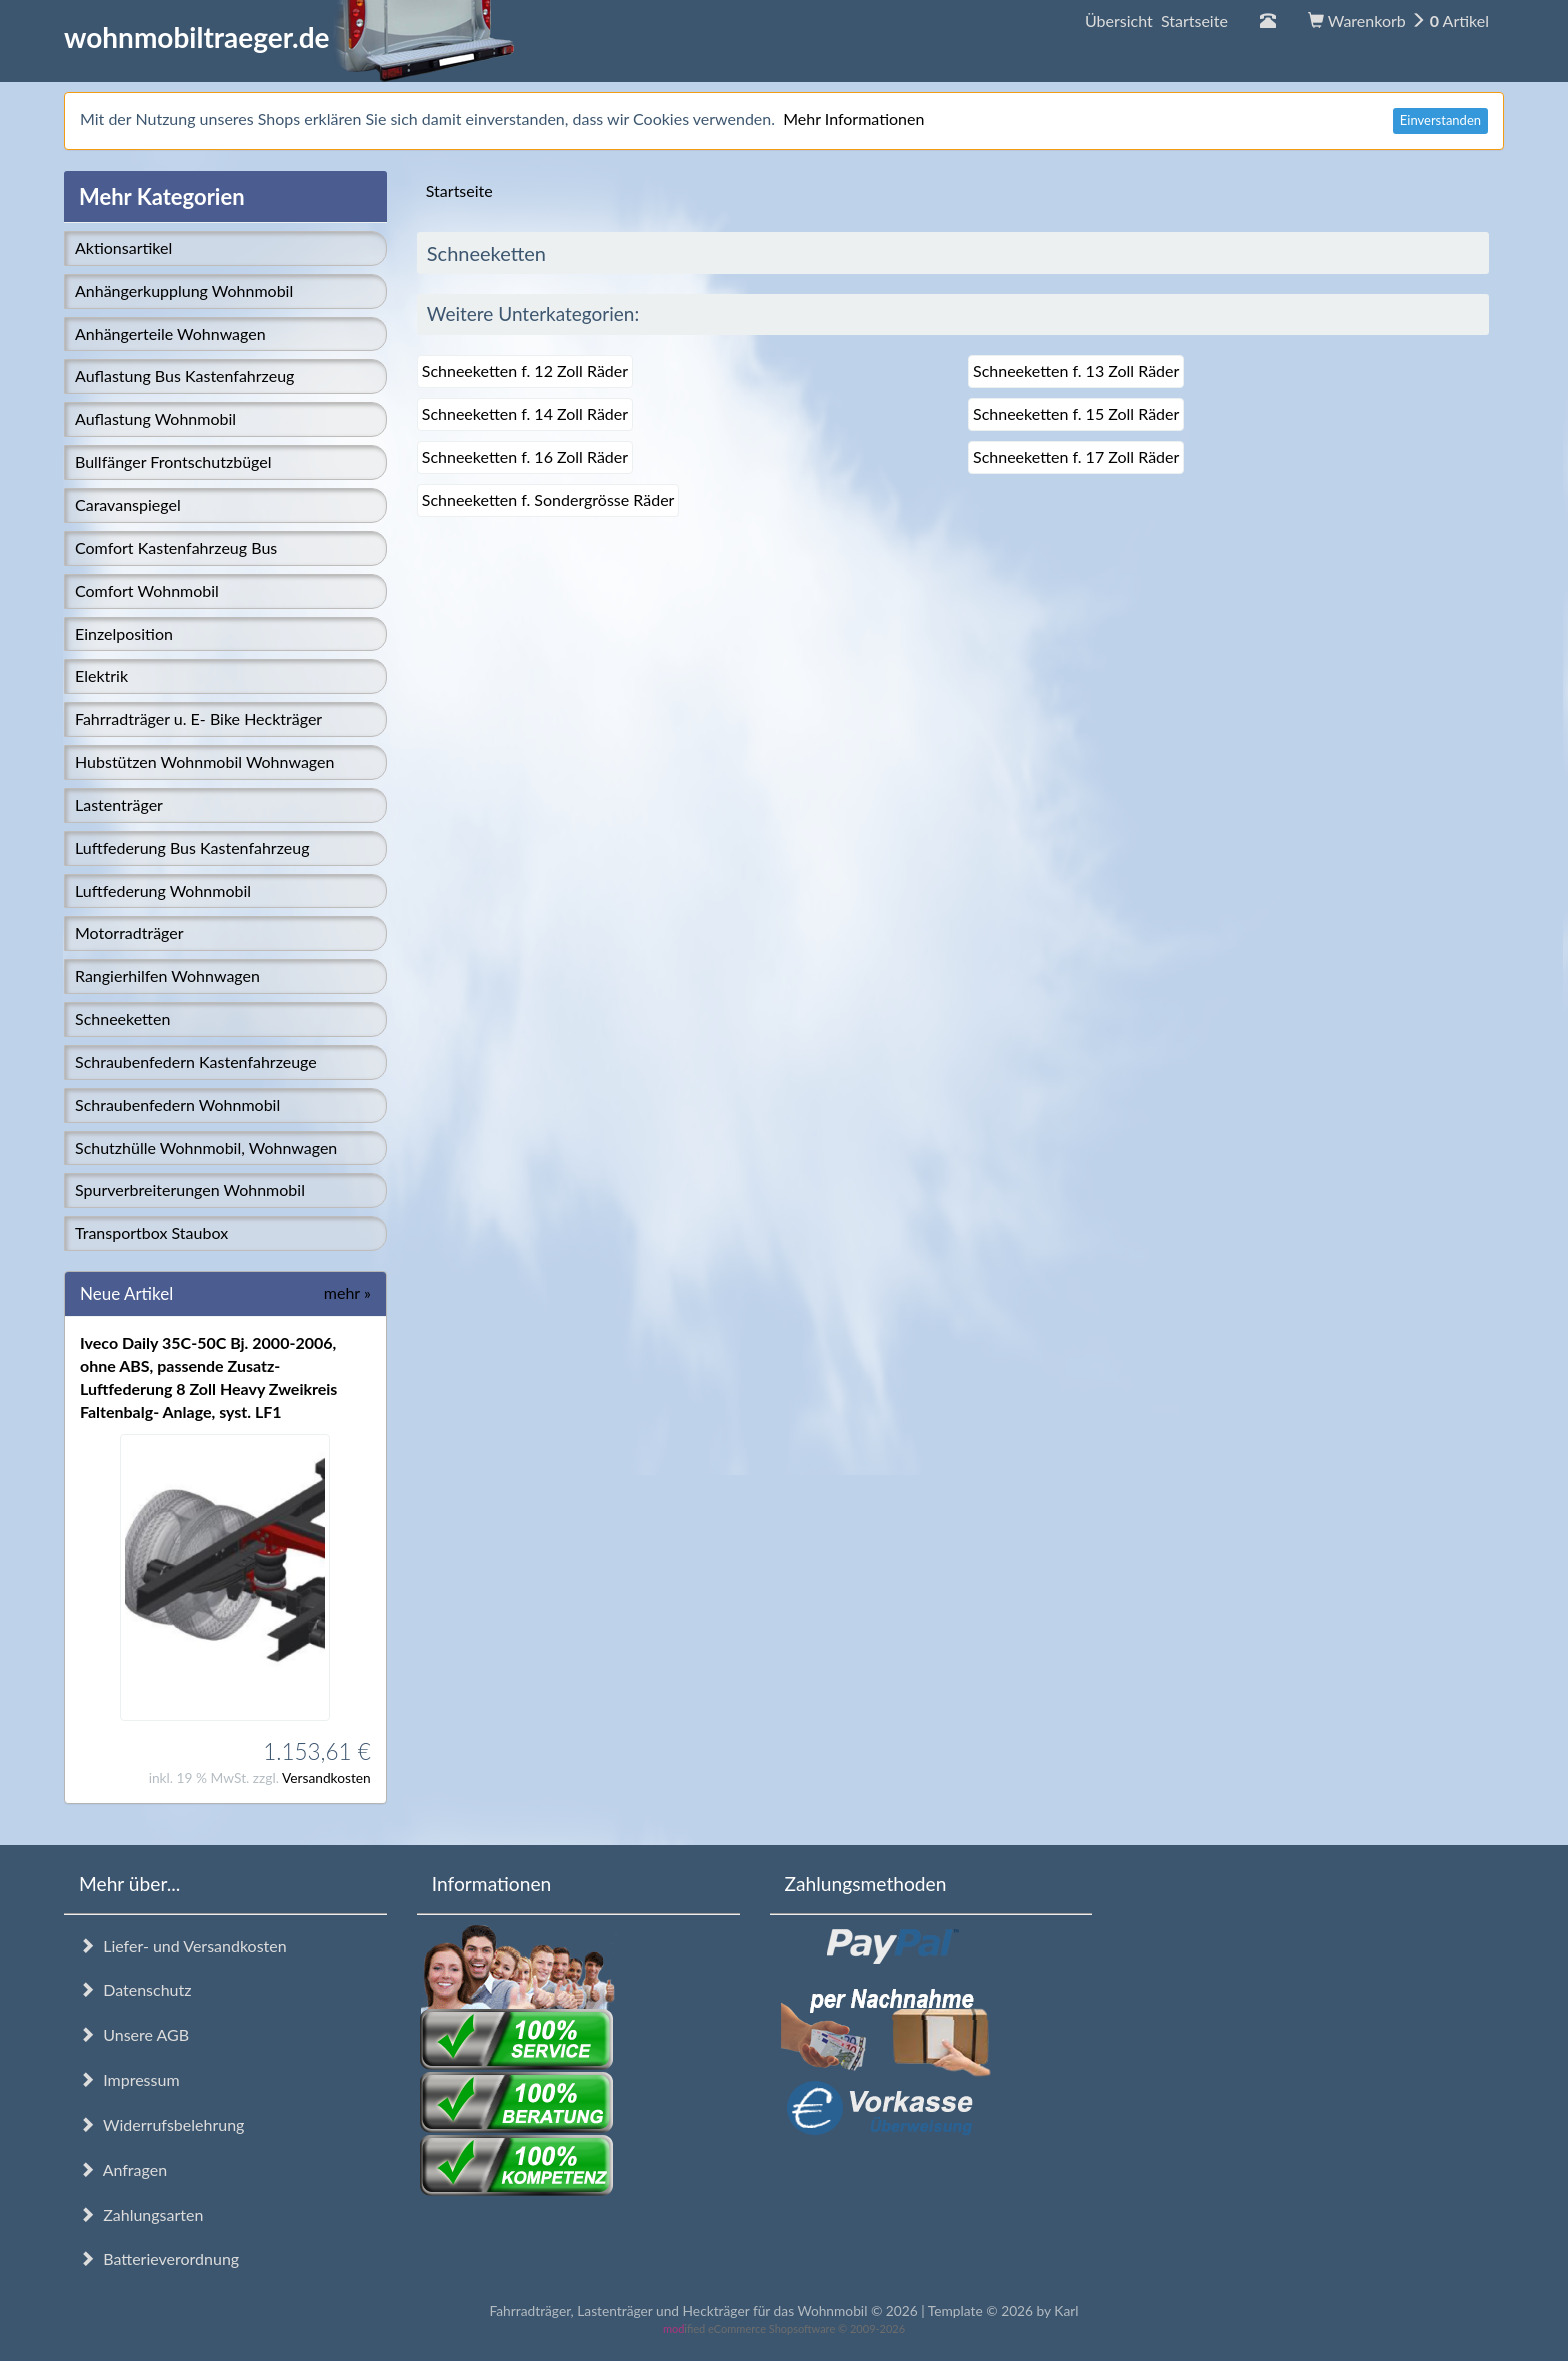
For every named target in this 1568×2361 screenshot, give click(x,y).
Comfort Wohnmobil (147, 590)
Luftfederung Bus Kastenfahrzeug (192, 847)
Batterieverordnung (159, 2258)
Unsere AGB (134, 2034)
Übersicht (1156, 20)
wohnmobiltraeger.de (289, 37)
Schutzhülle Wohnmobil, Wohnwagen (206, 1147)
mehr (347, 1292)
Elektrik (101, 675)
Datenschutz (135, 1989)
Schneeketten (122, 1018)
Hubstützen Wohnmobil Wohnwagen (204, 761)
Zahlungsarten (141, 2214)
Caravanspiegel (128, 504)
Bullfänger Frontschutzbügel (173, 461)
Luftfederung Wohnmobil (163, 890)
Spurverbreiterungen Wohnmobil (190, 1189)
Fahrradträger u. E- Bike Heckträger (198, 718)
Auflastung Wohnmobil (155, 418)
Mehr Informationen (853, 118)
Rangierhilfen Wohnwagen (167, 975)
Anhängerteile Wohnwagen (170, 333)
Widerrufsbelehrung (161, 2124)
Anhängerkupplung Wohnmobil (184, 290)
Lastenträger (119, 804)
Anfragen (123, 2169)
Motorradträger (129, 932)
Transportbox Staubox (151, 1232)
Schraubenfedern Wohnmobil (177, 1104)
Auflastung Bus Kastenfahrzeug (184, 375)
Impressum (129, 2079)
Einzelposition (124, 633)
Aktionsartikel (123, 247)
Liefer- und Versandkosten (183, 1945)
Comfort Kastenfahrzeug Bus (176, 547)
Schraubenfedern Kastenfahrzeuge (196, 1061)
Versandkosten (326, 1777)
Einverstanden (1440, 120)
